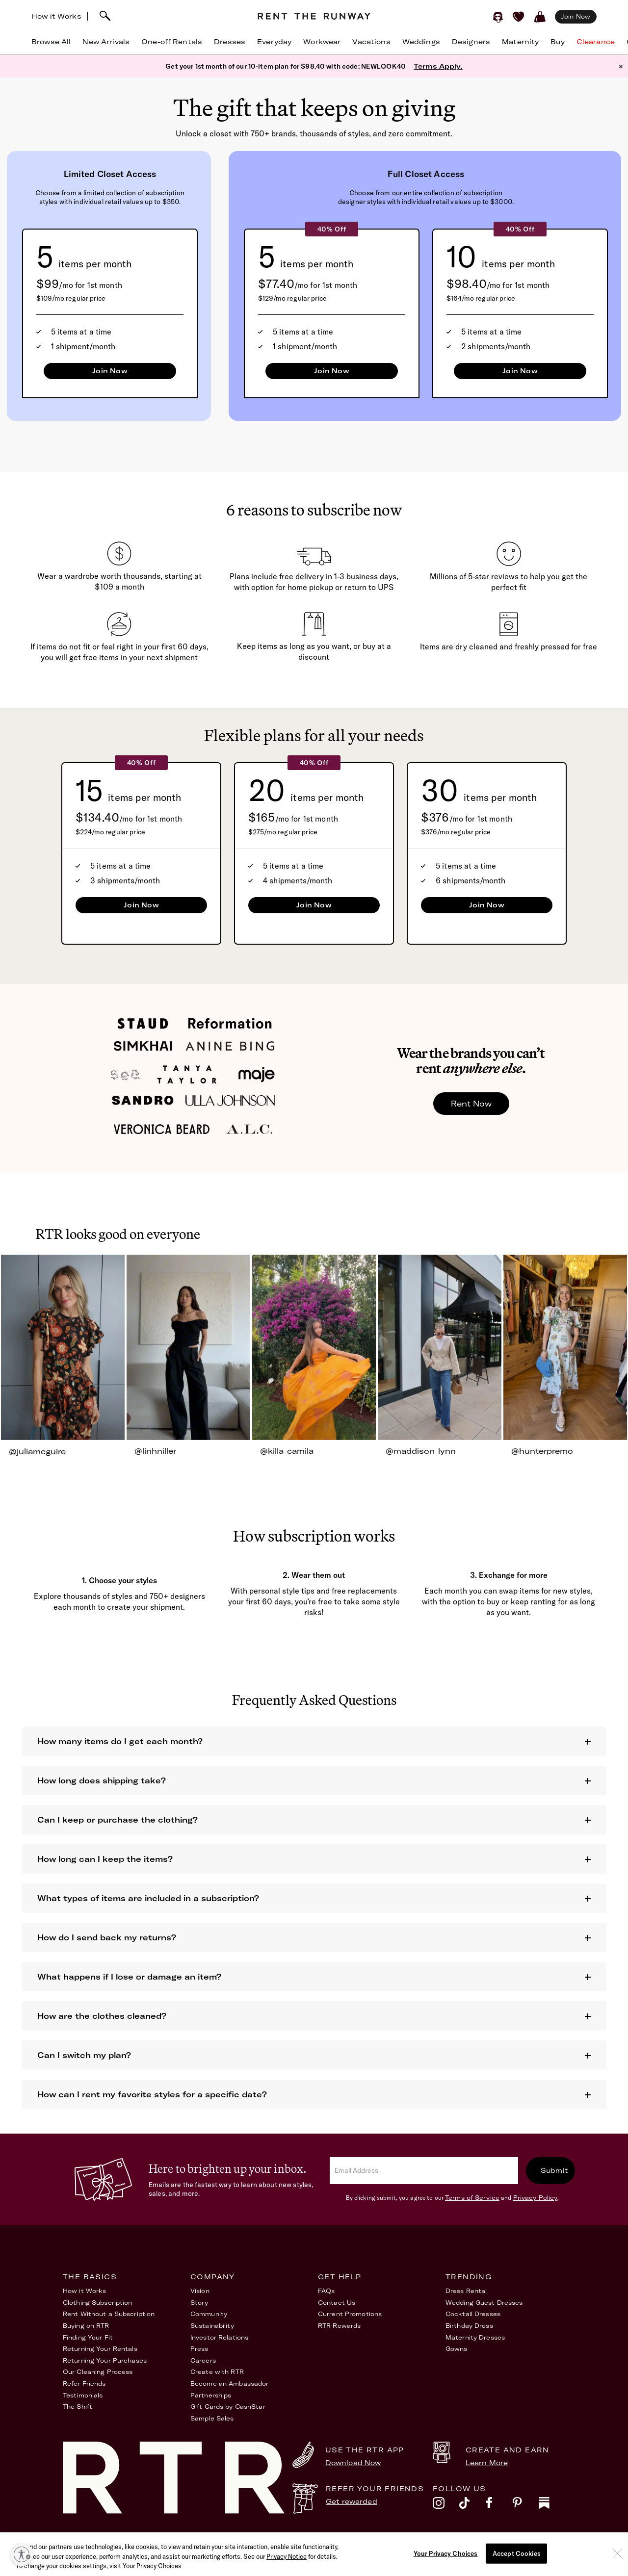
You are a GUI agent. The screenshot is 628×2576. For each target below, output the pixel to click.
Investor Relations (219, 2337)
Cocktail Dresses (472, 2314)
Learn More (487, 2462)
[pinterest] (525, 2505)
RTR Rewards (339, 2325)
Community (208, 2314)
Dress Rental (466, 2290)
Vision (199, 2290)
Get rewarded (351, 2501)
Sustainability (212, 2325)
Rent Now (471, 1103)
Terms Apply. (438, 66)
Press (199, 2348)
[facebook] (499, 2505)
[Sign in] (498, 16)
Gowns (456, 2348)
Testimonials (83, 2395)
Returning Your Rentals (100, 2348)
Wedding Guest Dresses (484, 2302)
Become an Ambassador (229, 2383)
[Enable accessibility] (21, 2554)
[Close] (617, 2571)
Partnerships (210, 2395)
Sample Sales (212, 2418)
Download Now (353, 2462)
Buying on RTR (86, 2325)
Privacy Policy (535, 2197)
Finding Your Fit (88, 2337)
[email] (424, 2170)
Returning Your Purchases (105, 2360)
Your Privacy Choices (531, 2541)
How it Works (56, 16)
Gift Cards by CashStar (227, 2406)
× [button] (621, 66)
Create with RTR (217, 2371)
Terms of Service (472, 2197)
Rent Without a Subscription (109, 2314)
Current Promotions (350, 2314)
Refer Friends (84, 2383)
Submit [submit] (554, 2170)
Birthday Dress (469, 2325)
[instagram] (446, 2505)
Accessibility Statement (416, 2541)
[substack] (552, 2505)
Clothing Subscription (97, 2302)
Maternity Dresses (475, 2337)
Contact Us (336, 2302)
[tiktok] (472, 2505)
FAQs (326, 2290)
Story (199, 2302)
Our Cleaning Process (97, 2371)
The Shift (77, 2406)
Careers (203, 2360)
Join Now (110, 370)
